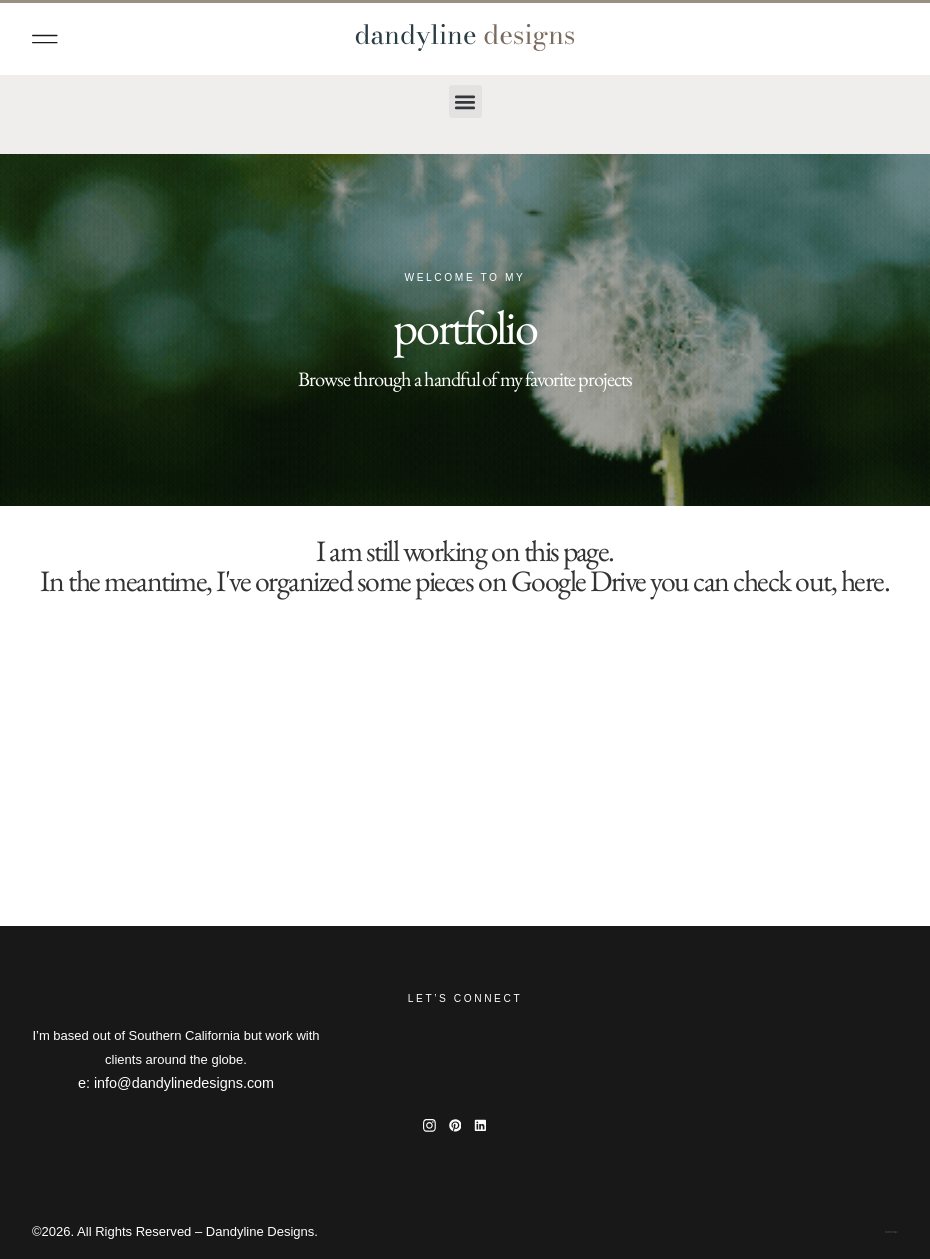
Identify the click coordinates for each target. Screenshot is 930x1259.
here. (865, 580)
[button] (45, 39)
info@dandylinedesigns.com (184, 1083)
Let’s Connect (465, 998)
